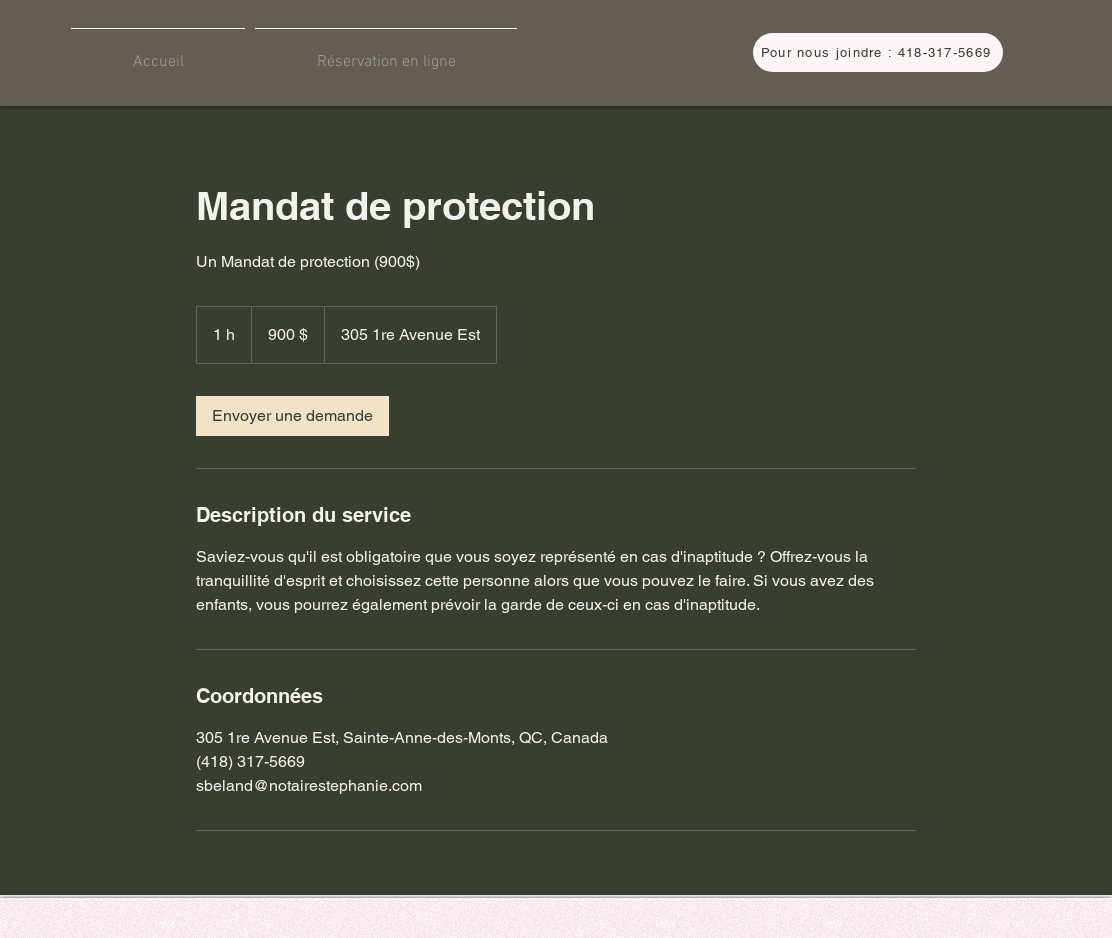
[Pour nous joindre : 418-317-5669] (878, 52)
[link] (292, 416)
